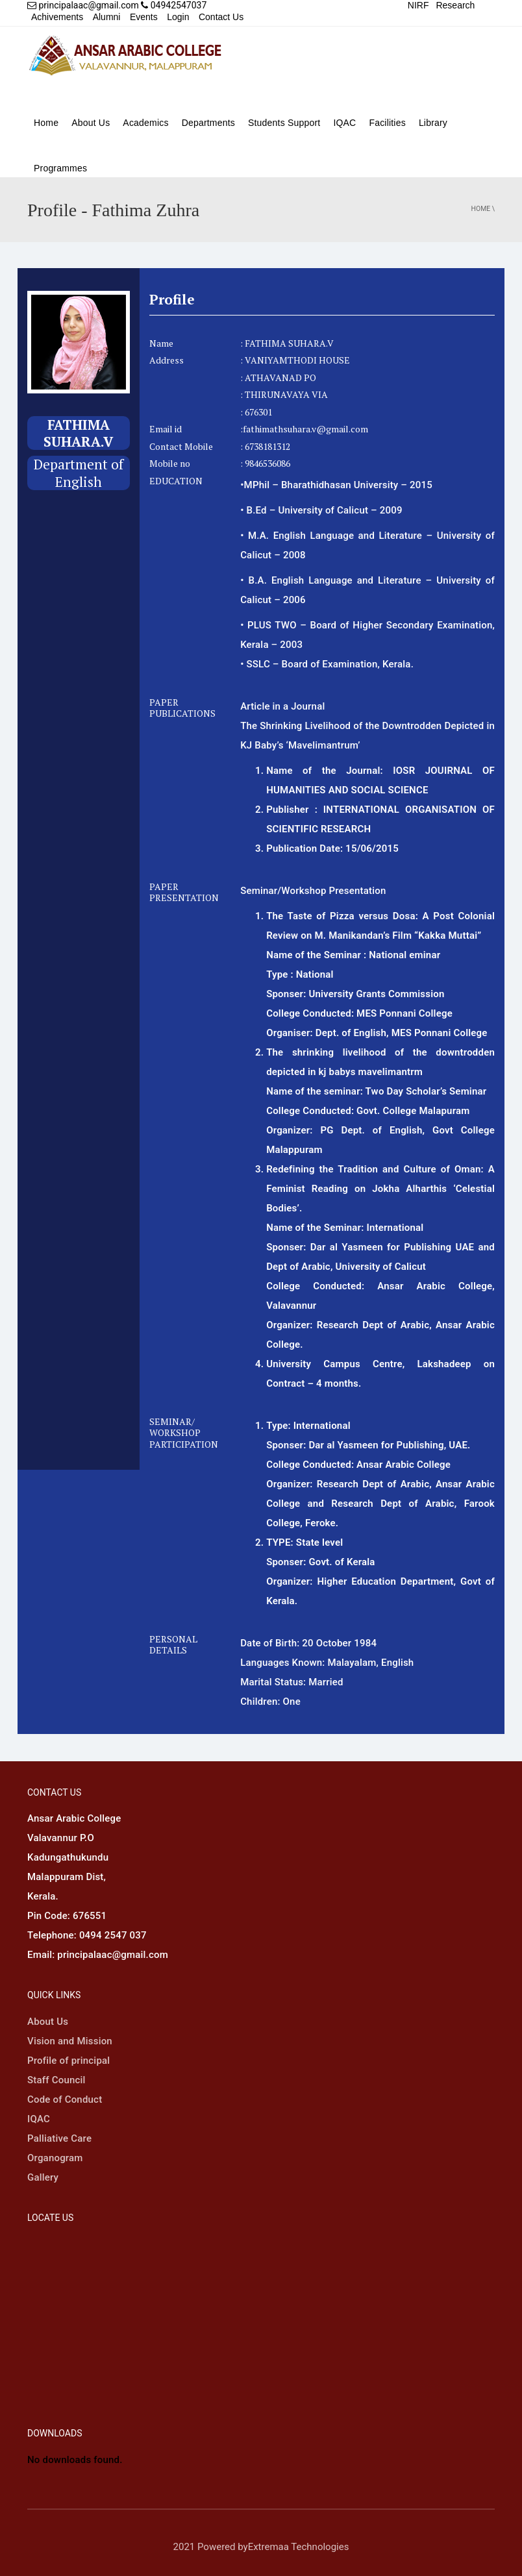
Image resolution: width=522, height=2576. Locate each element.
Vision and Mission (69, 2041)
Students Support (284, 123)
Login (178, 17)
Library (433, 123)
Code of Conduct (64, 2099)
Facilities (387, 123)
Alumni (107, 17)
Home (46, 123)
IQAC (344, 123)
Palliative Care (59, 2138)
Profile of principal (68, 2060)
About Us (90, 123)
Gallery (42, 2177)
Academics (145, 123)
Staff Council (56, 2080)
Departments (208, 123)
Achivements (57, 17)
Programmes (60, 168)
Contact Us (221, 17)
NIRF (418, 5)
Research (455, 5)
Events (144, 17)
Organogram (55, 2158)
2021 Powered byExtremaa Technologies (261, 2547)
